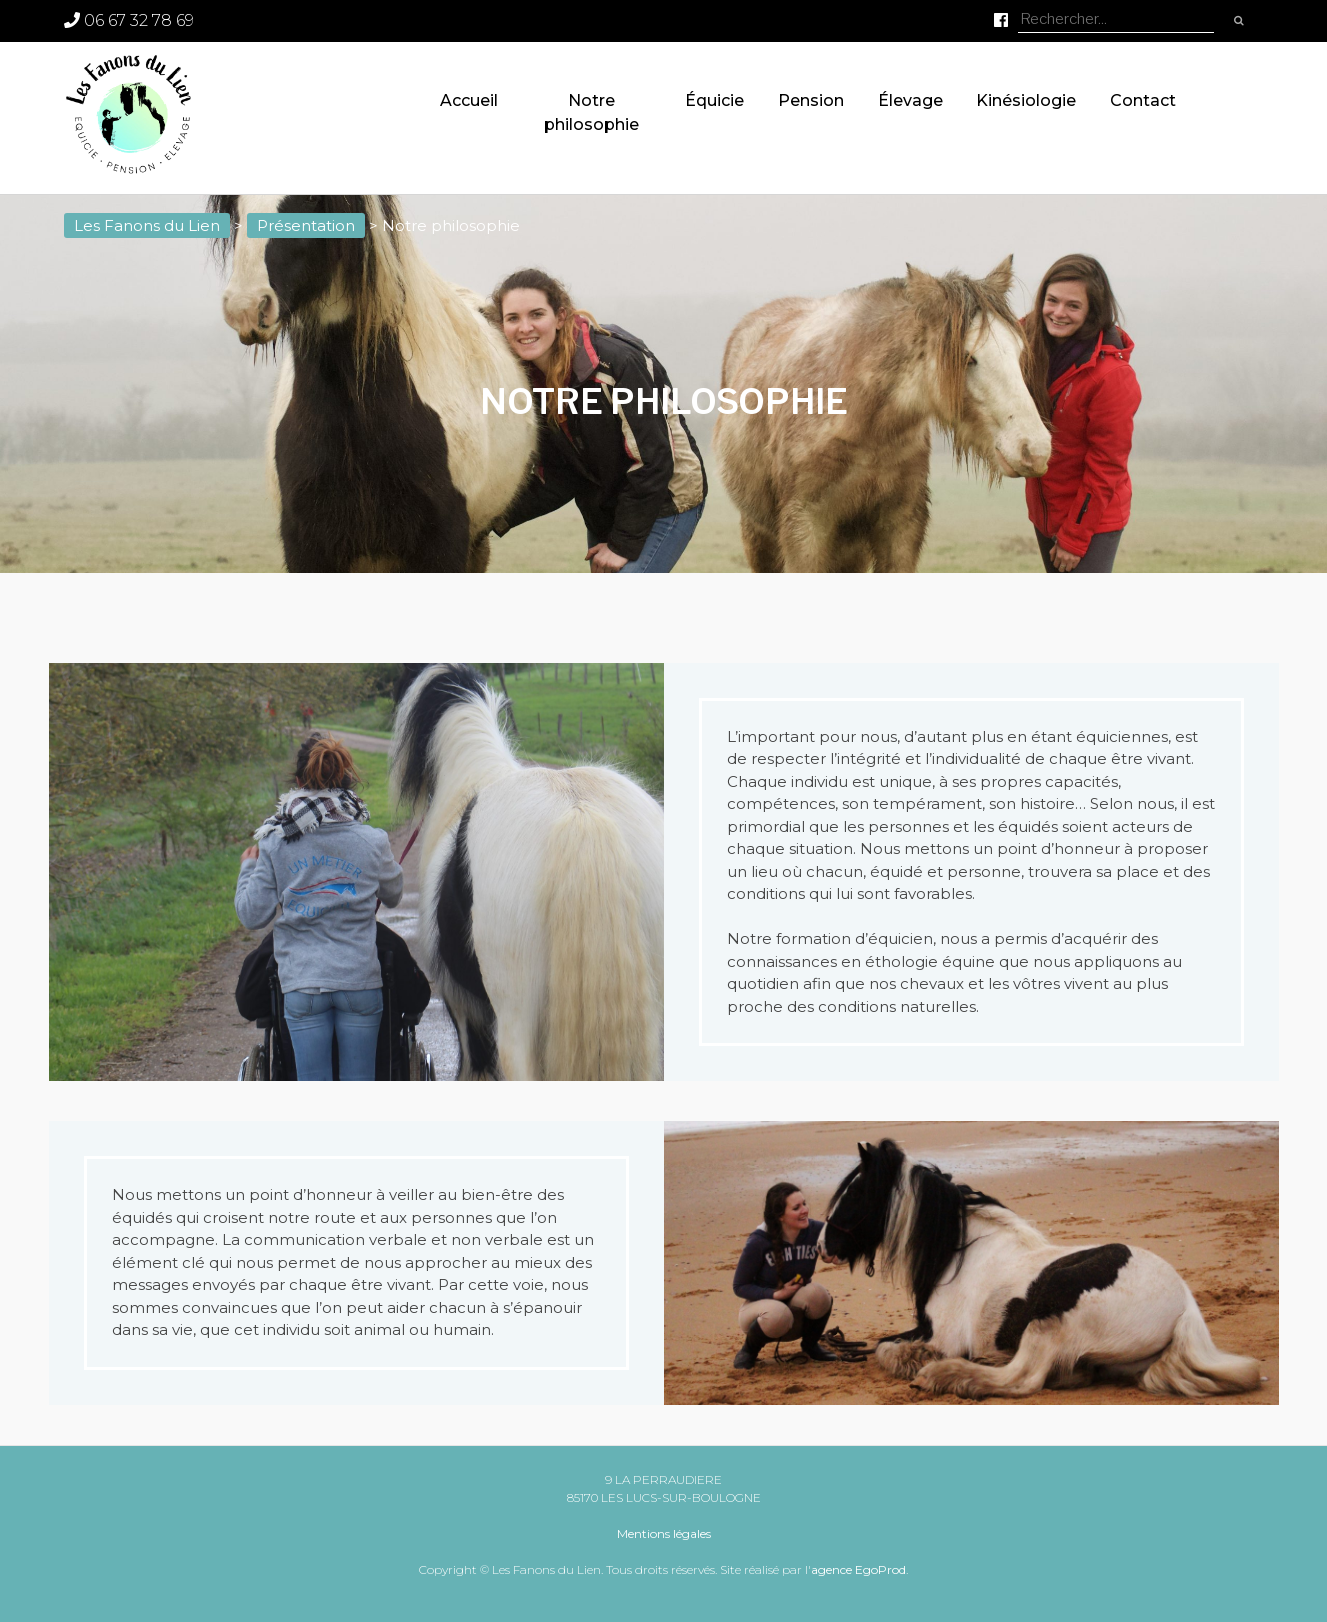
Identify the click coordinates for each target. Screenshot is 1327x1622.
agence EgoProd (858, 1569)
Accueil (469, 100)
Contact (1143, 100)
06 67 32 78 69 (129, 20)
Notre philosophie (591, 112)
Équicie (714, 100)
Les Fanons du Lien (147, 225)
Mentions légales (664, 1533)
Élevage (910, 100)
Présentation (306, 225)
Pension (811, 100)
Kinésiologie (1026, 100)
